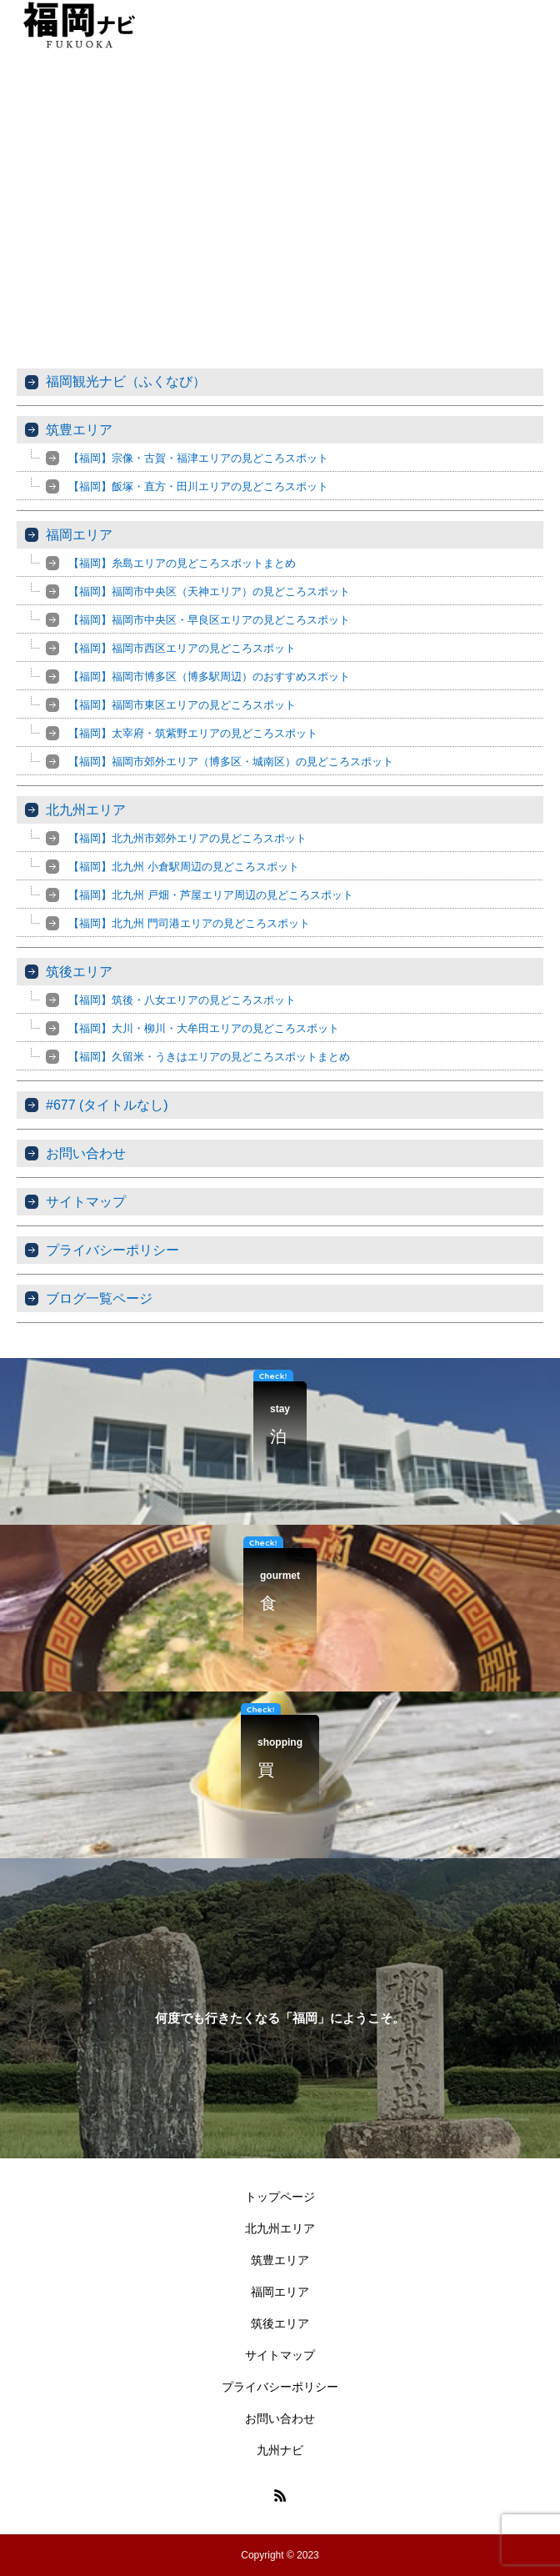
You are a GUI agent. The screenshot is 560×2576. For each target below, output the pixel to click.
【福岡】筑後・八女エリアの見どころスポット (182, 1000)
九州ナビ (280, 2450)
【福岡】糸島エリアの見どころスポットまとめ (182, 563)
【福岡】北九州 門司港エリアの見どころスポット (189, 923)
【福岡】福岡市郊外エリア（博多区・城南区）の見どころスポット (230, 761)
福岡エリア (79, 535)
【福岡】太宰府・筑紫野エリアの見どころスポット (193, 733)
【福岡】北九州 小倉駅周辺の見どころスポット (183, 866)
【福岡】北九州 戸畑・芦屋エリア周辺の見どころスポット (210, 895)
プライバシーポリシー (112, 1250)
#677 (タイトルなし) (107, 1105)
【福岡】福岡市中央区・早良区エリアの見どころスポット (209, 620)
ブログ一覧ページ (99, 1298)
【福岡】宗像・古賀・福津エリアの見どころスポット (198, 458)
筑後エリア (79, 972)
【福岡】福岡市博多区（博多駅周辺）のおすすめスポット (209, 676)
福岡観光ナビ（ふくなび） (126, 381)
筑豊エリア (79, 430)
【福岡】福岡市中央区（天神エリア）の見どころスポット (209, 591)
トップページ (280, 2196)
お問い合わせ (86, 1153)
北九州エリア (86, 810)
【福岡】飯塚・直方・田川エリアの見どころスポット (198, 486)
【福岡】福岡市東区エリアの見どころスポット (182, 705)
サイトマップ (86, 1202)
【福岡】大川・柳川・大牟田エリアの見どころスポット (203, 1028)
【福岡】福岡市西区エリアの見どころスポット (182, 648)
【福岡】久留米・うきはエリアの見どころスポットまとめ (209, 1056)
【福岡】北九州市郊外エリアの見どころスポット (187, 838)
